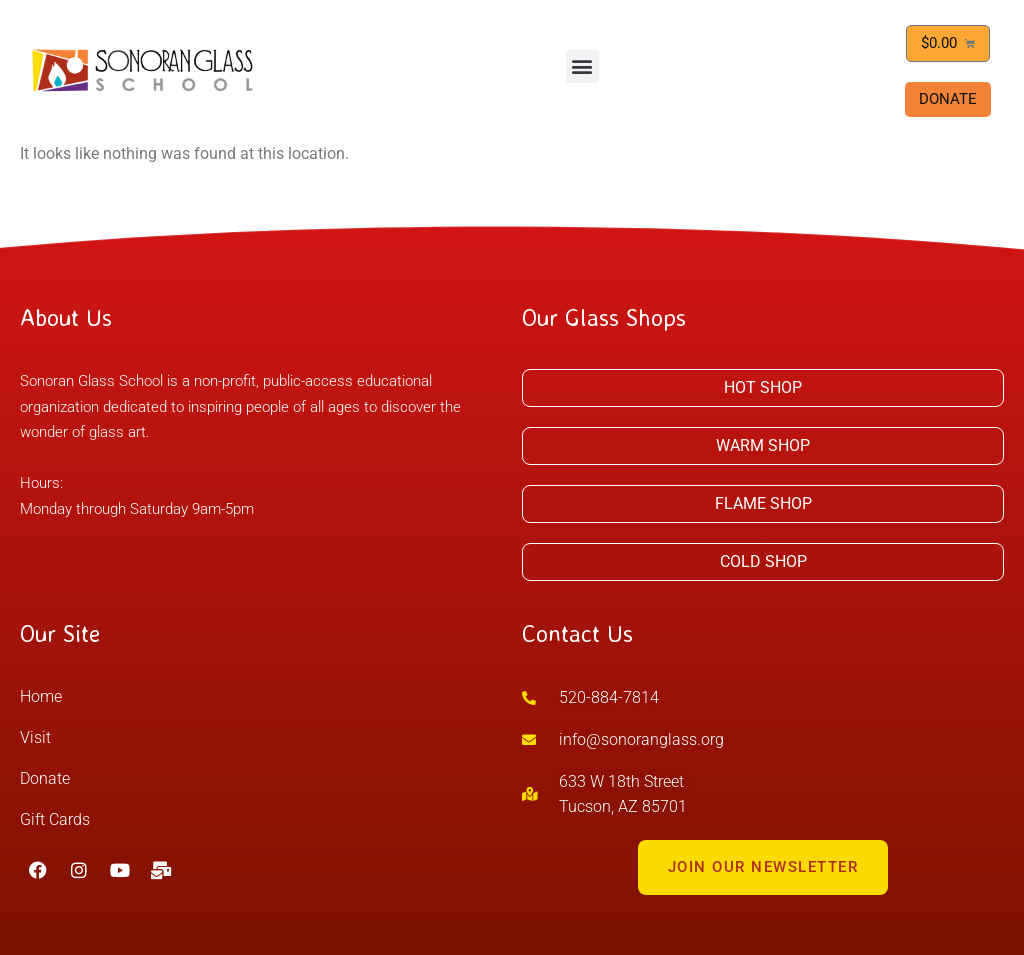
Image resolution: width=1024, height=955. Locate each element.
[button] (582, 66)
